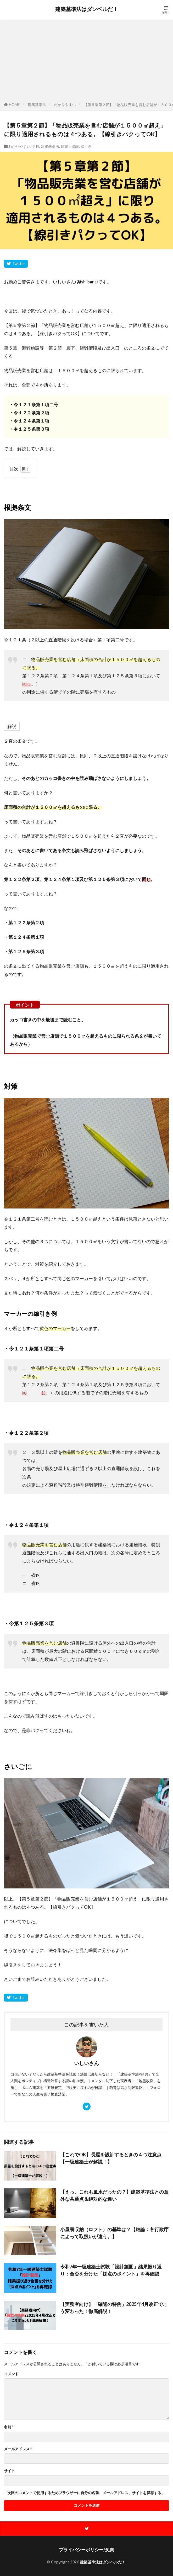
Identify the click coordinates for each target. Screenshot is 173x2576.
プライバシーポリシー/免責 (86, 2549)
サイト (9, 2471)
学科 (35, 146)
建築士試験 (70, 146)
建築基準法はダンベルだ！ (86, 9)
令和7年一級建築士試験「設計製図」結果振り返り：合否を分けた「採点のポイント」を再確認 (111, 2270)
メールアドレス (18, 2449)
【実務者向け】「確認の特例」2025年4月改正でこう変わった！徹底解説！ (114, 2307)
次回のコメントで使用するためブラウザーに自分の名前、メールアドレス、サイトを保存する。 (86, 2493)
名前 (8, 2427)
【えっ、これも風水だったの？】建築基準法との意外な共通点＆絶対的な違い (114, 2195)
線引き (86, 146)
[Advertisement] (86, 61)
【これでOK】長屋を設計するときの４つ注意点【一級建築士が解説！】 (110, 2158)
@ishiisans (86, 281)
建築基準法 (37, 104)
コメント (11, 2374)
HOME (14, 104)
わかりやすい (65, 104)
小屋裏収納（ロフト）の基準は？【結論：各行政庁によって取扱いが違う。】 (114, 2232)
